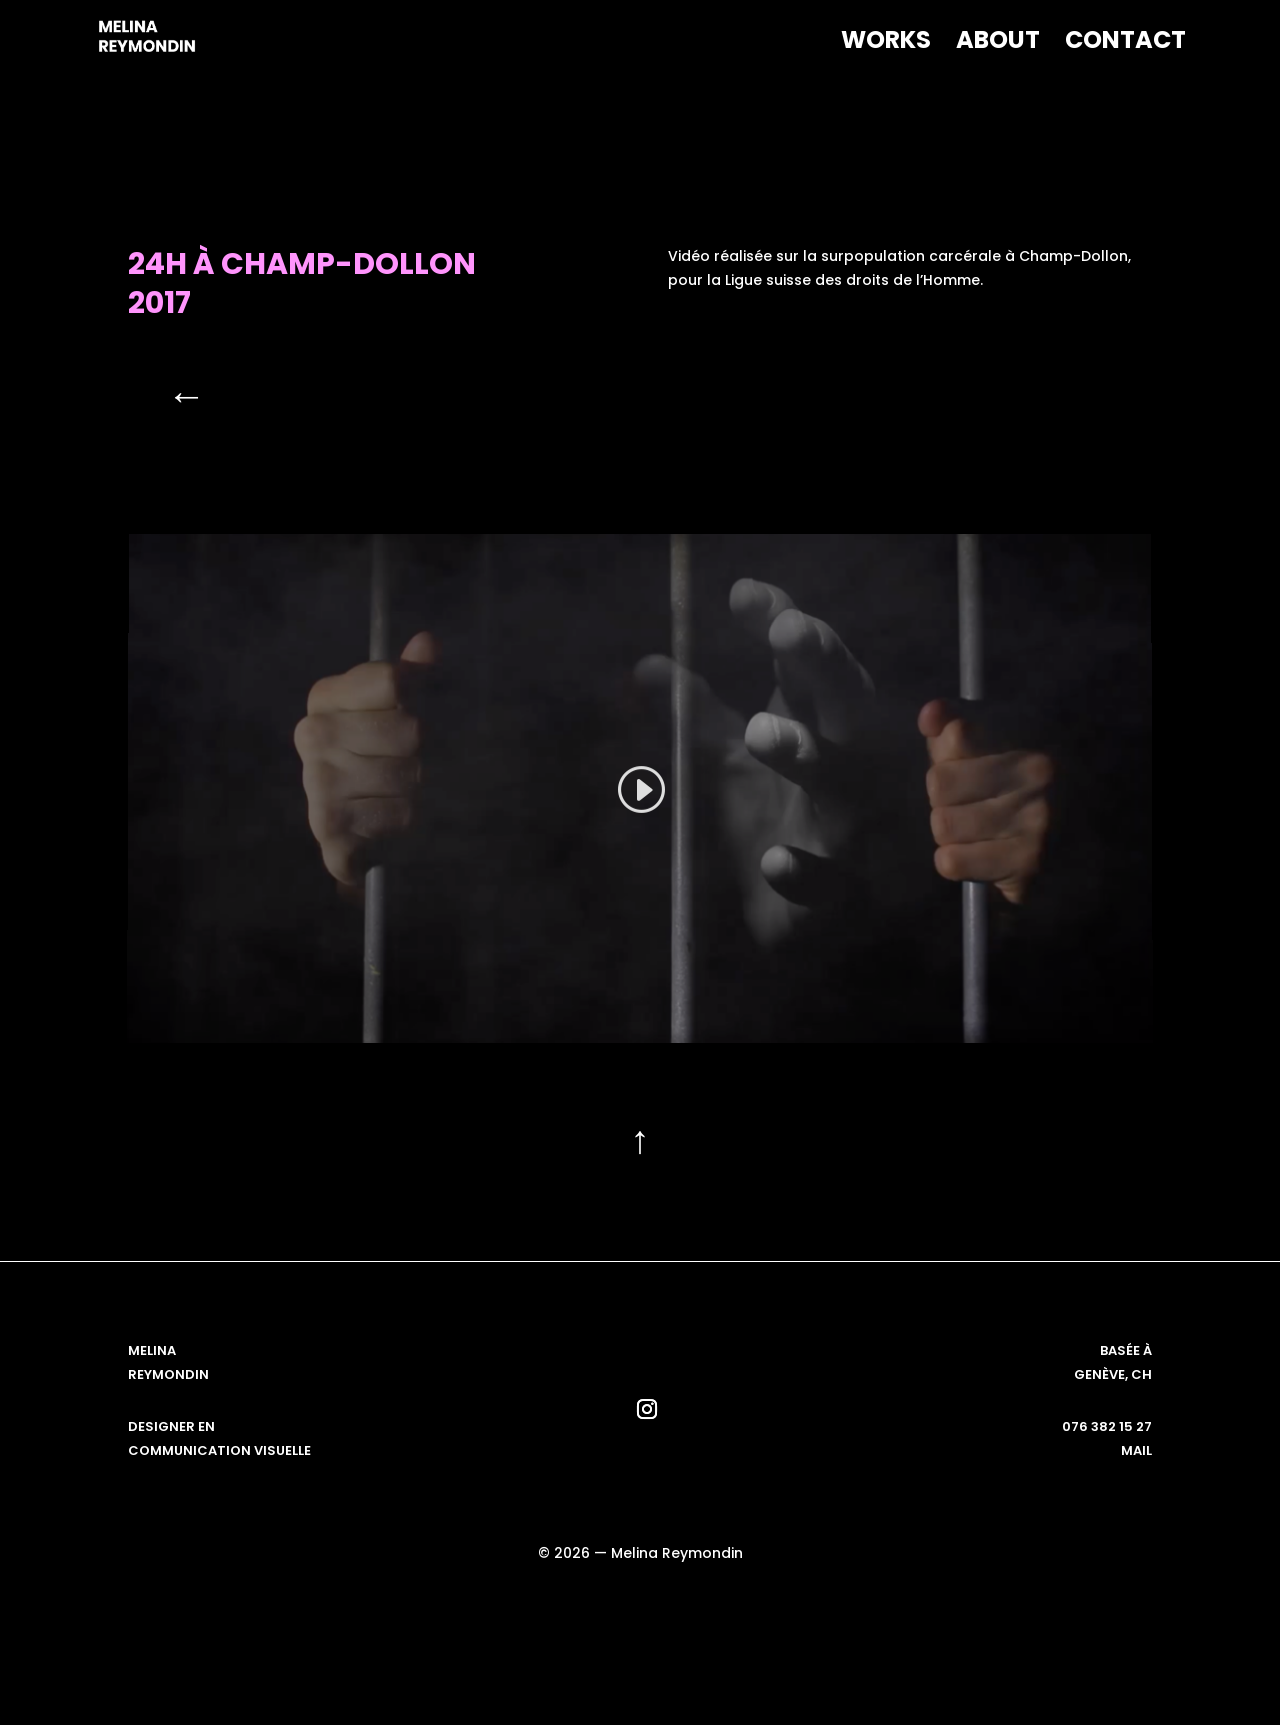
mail (1136, 1450)
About (998, 44)
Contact (1125, 44)
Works (886, 44)
